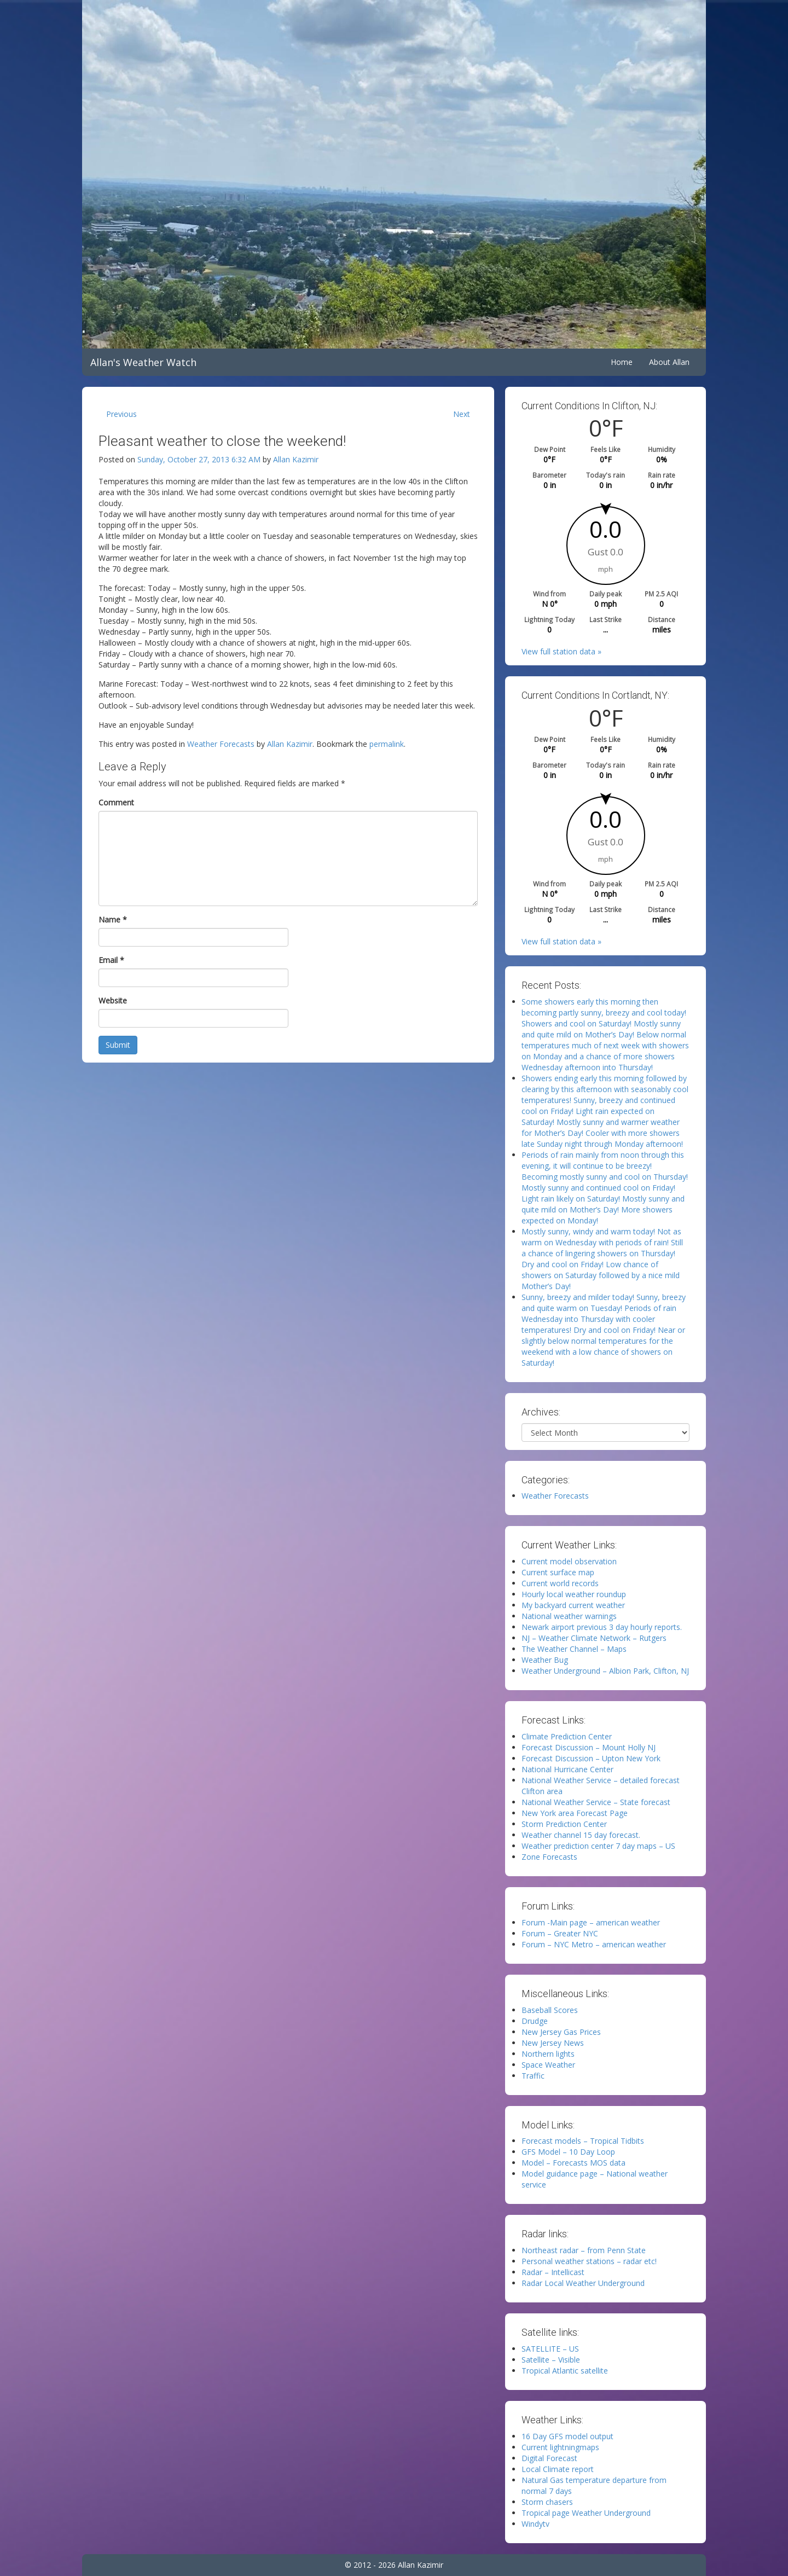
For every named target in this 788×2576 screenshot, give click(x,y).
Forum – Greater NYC (560, 1933)
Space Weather (548, 2064)
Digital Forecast (549, 2458)
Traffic (533, 2075)
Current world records (560, 1583)
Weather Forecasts (220, 744)
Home (622, 362)
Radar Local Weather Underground (583, 2283)
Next (461, 414)
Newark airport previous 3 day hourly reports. (602, 1627)
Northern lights (548, 2054)
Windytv (535, 2524)
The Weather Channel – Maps (574, 1649)
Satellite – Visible (551, 2359)
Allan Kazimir (295, 459)
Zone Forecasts (549, 1857)
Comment (116, 802)
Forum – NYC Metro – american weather (594, 1944)
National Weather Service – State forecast (596, 1802)
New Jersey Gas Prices (561, 2032)
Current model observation (569, 1561)
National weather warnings (569, 1616)
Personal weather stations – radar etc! (589, 2261)
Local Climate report (558, 2469)
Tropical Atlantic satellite (565, 2370)
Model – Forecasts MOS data (573, 2162)
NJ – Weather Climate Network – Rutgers (594, 1638)
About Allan (669, 362)
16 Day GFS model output (567, 2436)
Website (113, 1000)
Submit (118, 1045)
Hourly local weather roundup (574, 1594)
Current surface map (558, 1572)
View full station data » (561, 651)
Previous (121, 414)
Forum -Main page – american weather (591, 1922)
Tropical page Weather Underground (586, 2513)
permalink (386, 744)
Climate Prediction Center (567, 1736)
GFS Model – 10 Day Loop (568, 2151)
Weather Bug (545, 1660)
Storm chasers (547, 2502)
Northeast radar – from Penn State (584, 2250)
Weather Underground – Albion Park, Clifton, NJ (605, 1671)
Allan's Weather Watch (143, 362)
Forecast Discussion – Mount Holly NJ (589, 1747)
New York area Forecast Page (575, 1813)
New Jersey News (553, 2043)
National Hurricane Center (567, 1769)
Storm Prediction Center (564, 1824)
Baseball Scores (550, 2010)
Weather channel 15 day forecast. (581, 1835)
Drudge (535, 2021)
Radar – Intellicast (553, 2272)
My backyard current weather (573, 1605)
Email (111, 960)
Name (113, 919)
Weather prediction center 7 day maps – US (598, 1846)
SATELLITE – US (550, 2348)
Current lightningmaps (560, 2447)
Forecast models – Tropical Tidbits (583, 2141)
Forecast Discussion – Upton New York (591, 1758)
